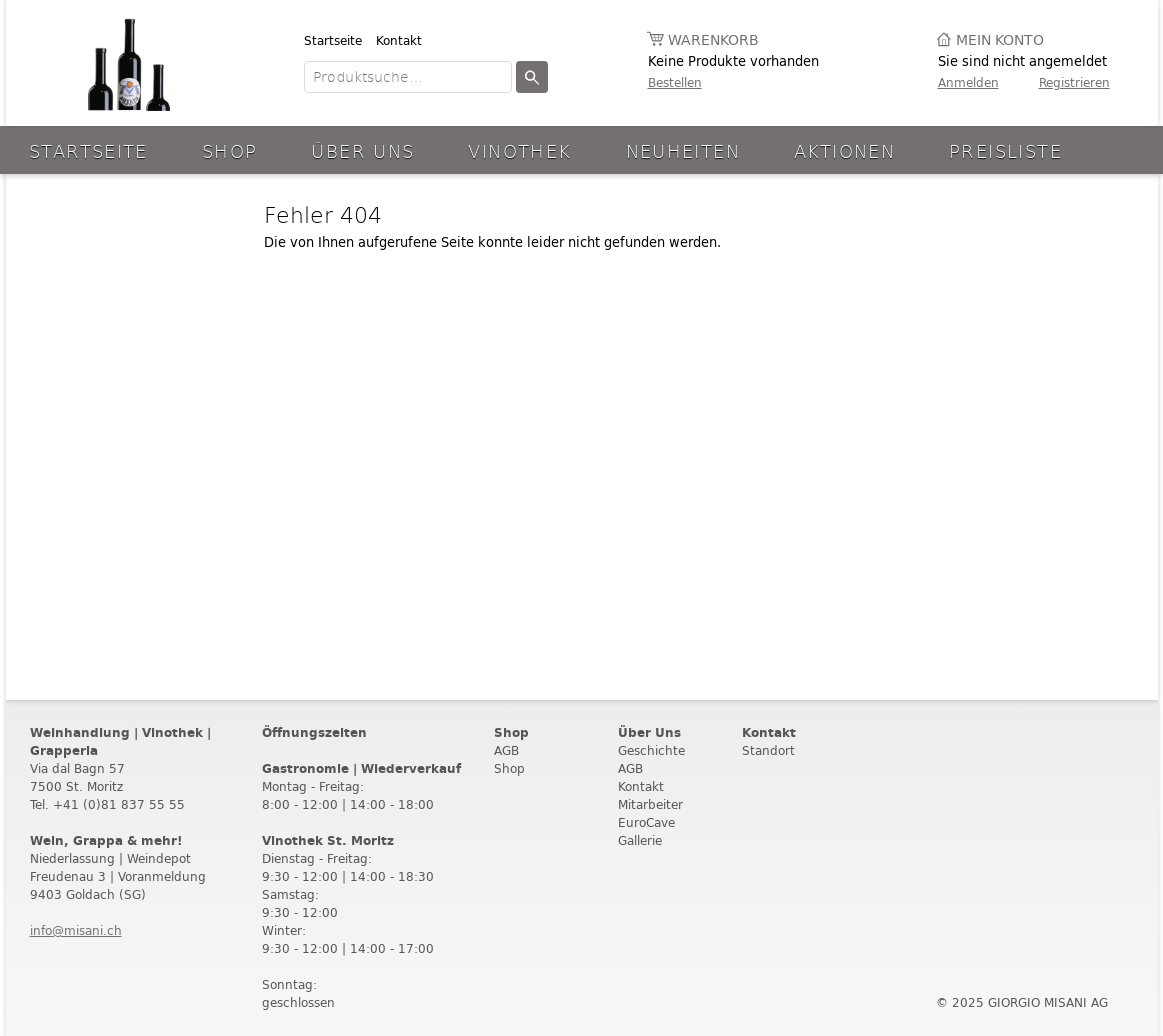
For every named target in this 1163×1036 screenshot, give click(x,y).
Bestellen (675, 82)
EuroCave (646, 822)
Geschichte (651, 750)
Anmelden (968, 82)
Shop (230, 150)
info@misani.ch (76, 930)
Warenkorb (713, 40)
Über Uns (362, 150)
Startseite (333, 40)
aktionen (844, 150)
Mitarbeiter (650, 804)
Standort (768, 750)
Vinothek (519, 150)
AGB (506, 750)
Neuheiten (683, 150)
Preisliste (1005, 150)
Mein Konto (1000, 40)
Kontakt (399, 40)
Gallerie (640, 840)
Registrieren (1074, 82)
